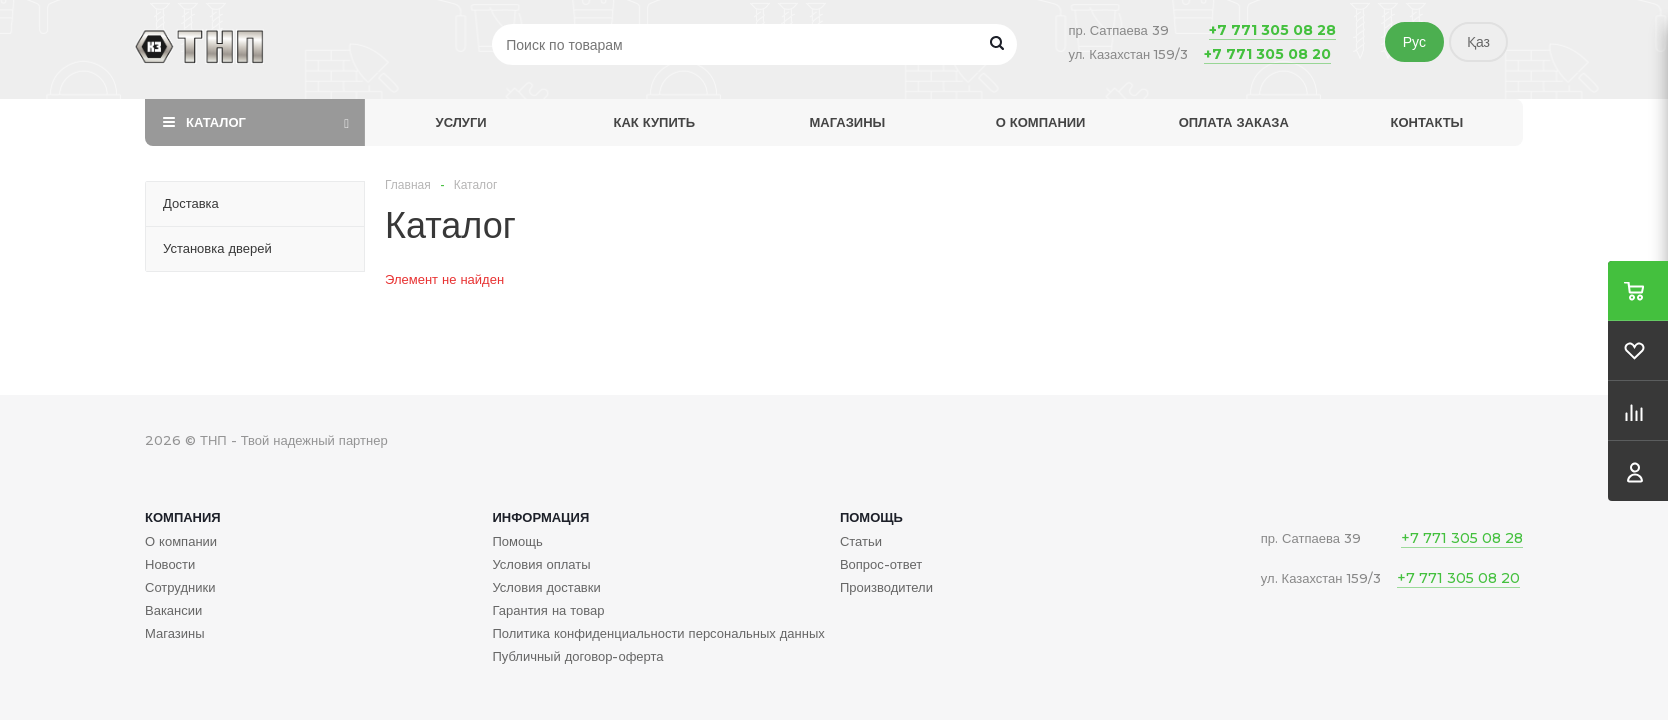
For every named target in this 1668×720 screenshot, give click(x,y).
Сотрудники (180, 587)
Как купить (654, 122)
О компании (1041, 122)
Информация (540, 517)
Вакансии (173, 610)
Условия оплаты (541, 564)
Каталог (216, 122)
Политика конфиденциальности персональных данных (658, 633)
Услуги (461, 122)
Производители (886, 587)
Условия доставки (546, 587)
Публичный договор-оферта (577, 656)
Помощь (871, 517)
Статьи (861, 541)
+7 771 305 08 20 (1267, 54)
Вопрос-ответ (881, 564)
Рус (1414, 42)
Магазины (848, 122)
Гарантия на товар (548, 610)
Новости (170, 564)
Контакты (1426, 122)
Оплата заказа (1234, 122)
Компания (183, 517)
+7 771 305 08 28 (1272, 30)
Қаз (1478, 42)
